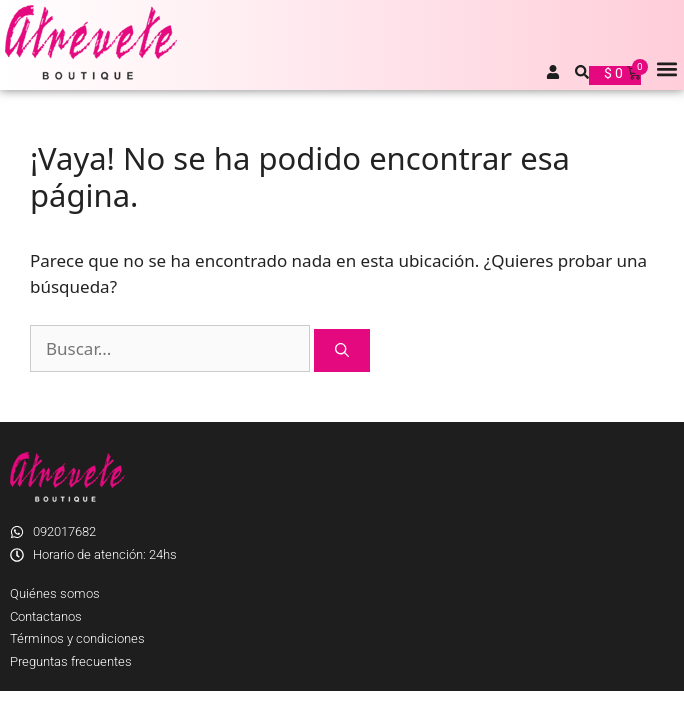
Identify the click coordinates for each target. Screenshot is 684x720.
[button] (667, 68)
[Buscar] (342, 350)
